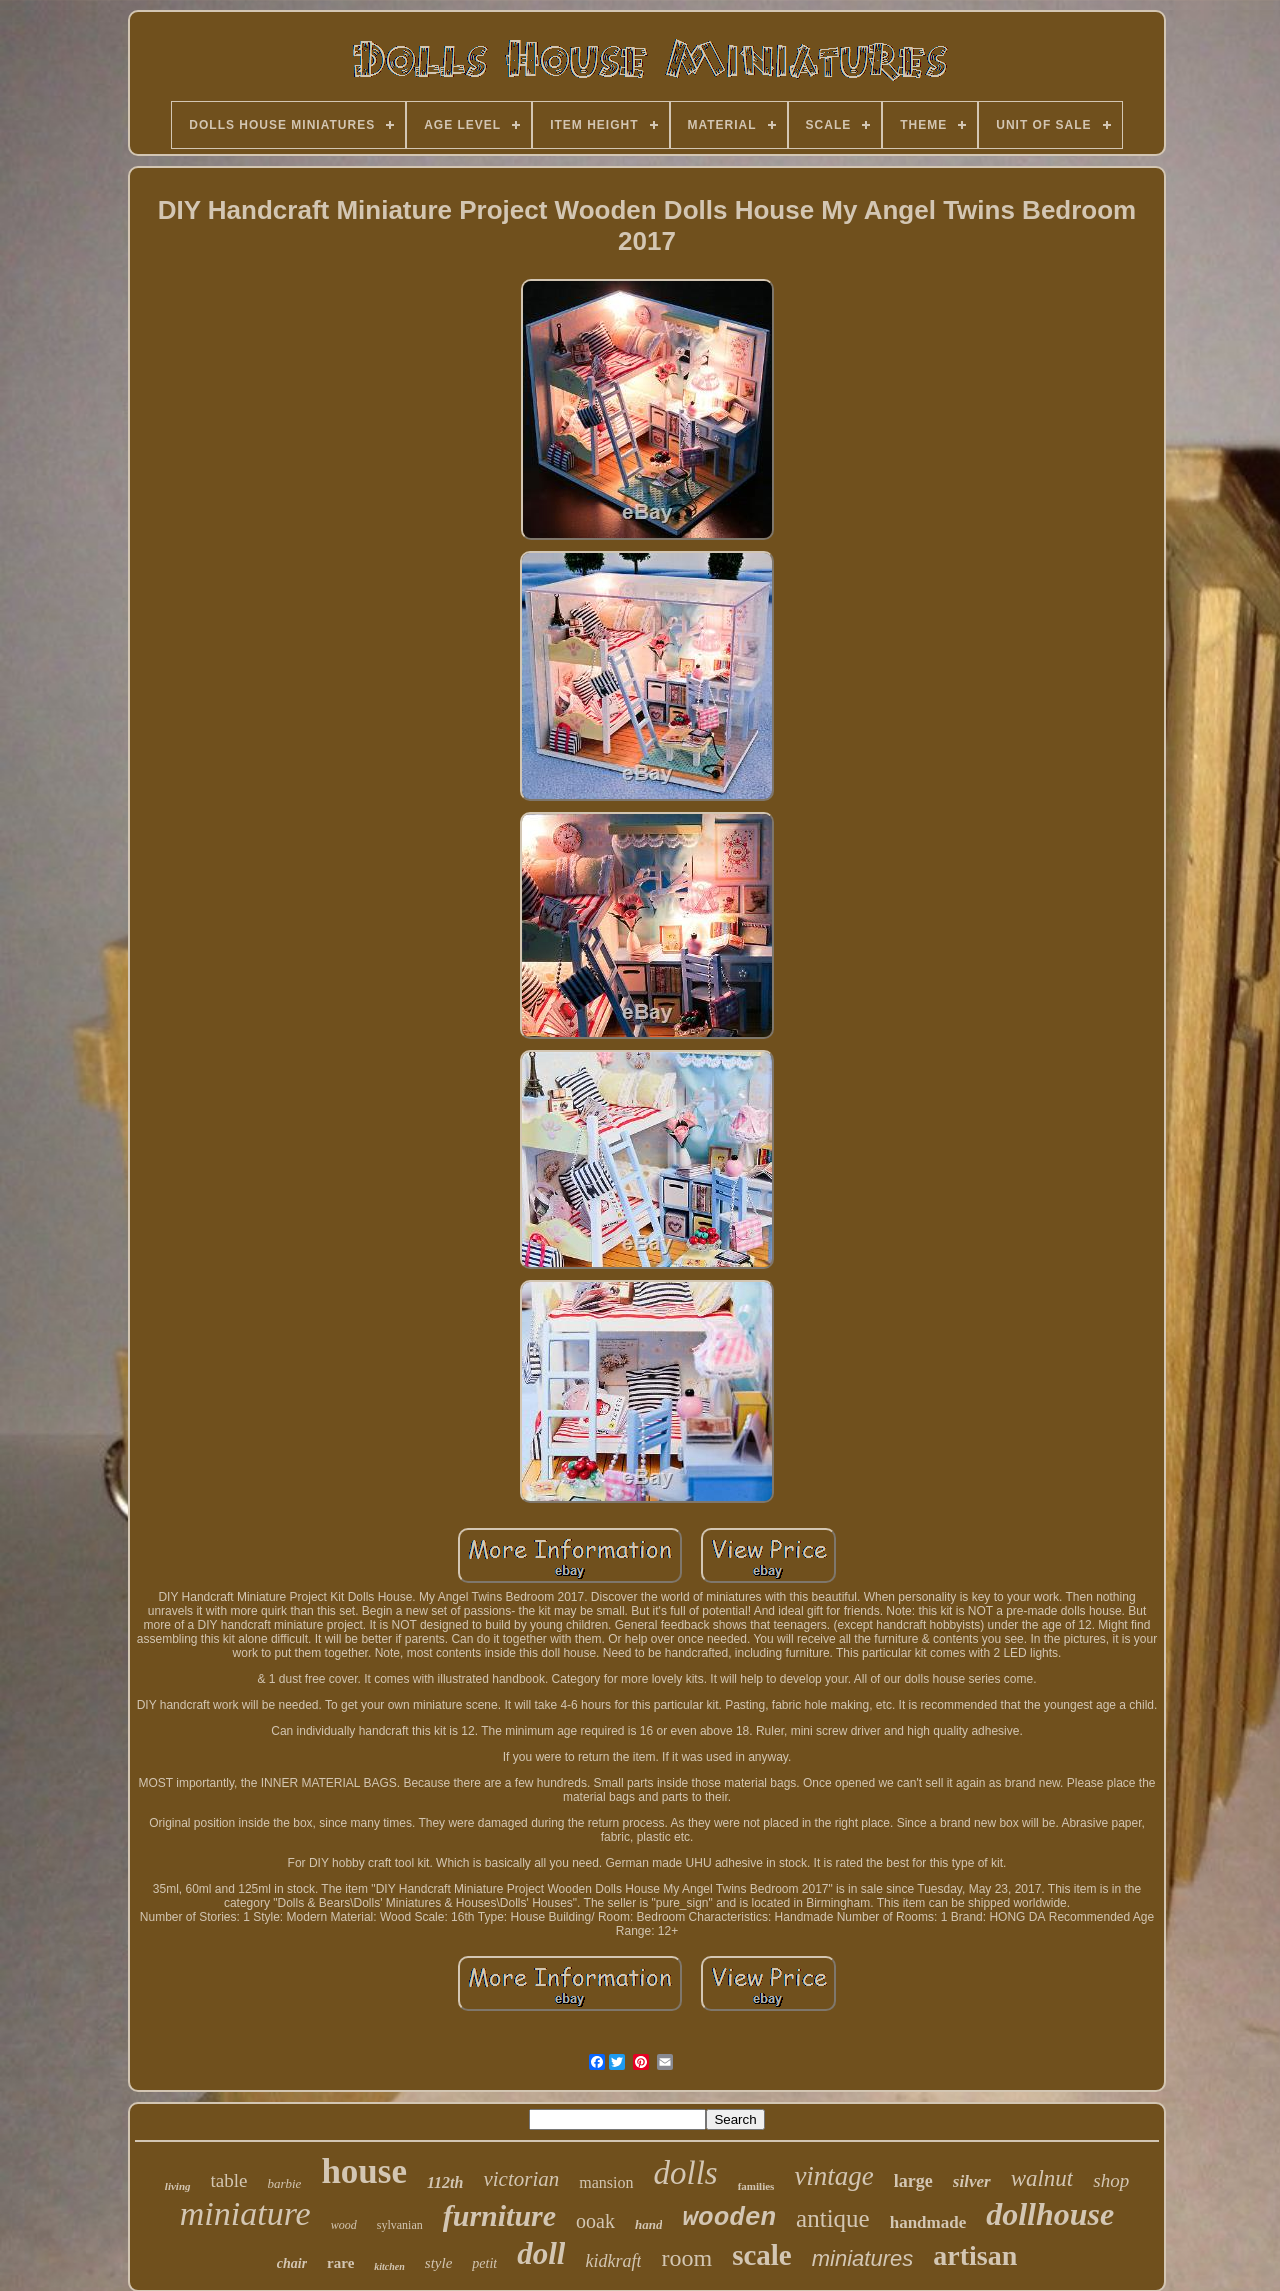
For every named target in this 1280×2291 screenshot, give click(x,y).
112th (445, 2182)
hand (648, 2224)
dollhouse (1050, 2214)
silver (972, 2181)
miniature (245, 2213)
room (686, 2258)
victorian (521, 2179)
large (913, 2181)
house (364, 2171)
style (439, 2263)
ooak (595, 2221)
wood (344, 2225)
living (178, 2186)
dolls (686, 2173)
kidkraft (613, 2261)
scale (762, 2255)
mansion (606, 2182)
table (229, 2180)
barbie (284, 2183)
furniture (499, 2215)
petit (484, 2263)
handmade (928, 2222)
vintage (833, 2176)
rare (340, 2263)
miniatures (862, 2258)
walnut (1042, 2178)
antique (833, 2218)
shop (1111, 2180)
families (756, 2186)
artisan (975, 2255)
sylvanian (400, 2225)
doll (541, 2253)
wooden (729, 2218)
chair (292, 2263)
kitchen (389, 2266)
